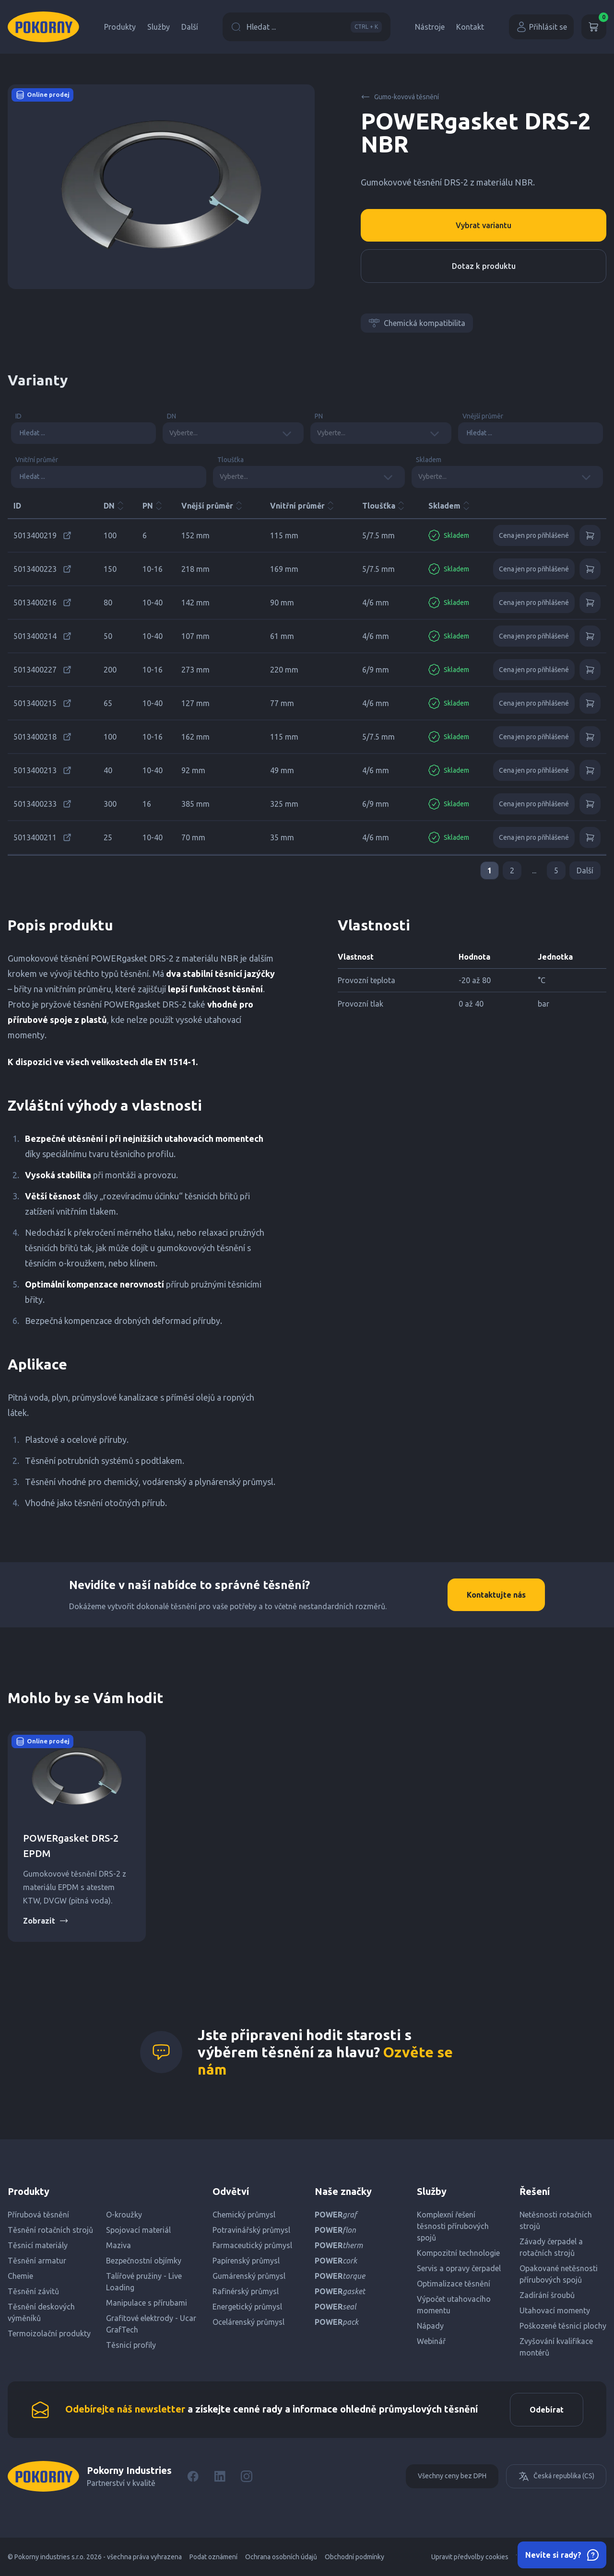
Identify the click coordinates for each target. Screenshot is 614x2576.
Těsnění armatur (37, 2260)
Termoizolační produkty (49, 2333)
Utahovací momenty (555, 2310)
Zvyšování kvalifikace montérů (556, 2347)
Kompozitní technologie (458, 2253)
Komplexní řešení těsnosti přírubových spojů (453, 2226)
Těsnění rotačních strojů (50, 2230)
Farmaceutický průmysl (252, 2245)
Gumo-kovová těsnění (400, 97)
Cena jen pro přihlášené (534, 535)
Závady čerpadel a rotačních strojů (551, 2247)
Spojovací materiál (138, 2230)
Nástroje (430, 27)
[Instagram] (246, 2476)
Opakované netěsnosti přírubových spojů (559, 2274)
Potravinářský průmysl (251, 2230)
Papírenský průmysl (246, 2260)
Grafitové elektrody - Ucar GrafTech (151, 2324)
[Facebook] (193, 2476)
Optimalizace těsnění (453, 2283)
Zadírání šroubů (547, 2295)
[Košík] (593, 26)
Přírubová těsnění (38, 2214)
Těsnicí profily (131, 2345)
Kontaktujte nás (496, 1594)
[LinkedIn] (219, 2476)
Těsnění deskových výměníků (41, 2312)
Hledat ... (306, 27)
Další (189, 27)
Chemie (20, 2276)
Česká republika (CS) (556, 2476)
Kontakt (470, 27)
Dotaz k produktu (484, 266)
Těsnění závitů (33, 2291)
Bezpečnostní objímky (143, 2260)
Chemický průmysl (244, 2214)
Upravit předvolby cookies (469, 2557)
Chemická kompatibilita (416, 323)
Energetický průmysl (247, 2306)
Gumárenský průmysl (249, 2276)
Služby (158, 27)
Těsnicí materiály (38, 2245)
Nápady (430, 2325)
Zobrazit (46, 1921)
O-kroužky (124, 2214)
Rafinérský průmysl (246, 2291)
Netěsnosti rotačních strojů (556, 2220)
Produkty (120, 27)
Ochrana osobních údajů (281, 2557)
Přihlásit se (541, 27)
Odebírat (547, 2409)
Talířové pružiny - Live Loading (144, 2282)
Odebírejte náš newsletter (125, 2408)
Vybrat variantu (483, 225)
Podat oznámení (213, 2557)
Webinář (431, 2341)
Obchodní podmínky (354, 2557)
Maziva (118, 2245)
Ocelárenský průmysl (248, 2322)
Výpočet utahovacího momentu (454, 2305)
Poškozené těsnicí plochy (563, 2325)
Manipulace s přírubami (146, 2302)
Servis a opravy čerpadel (459, 2268)
